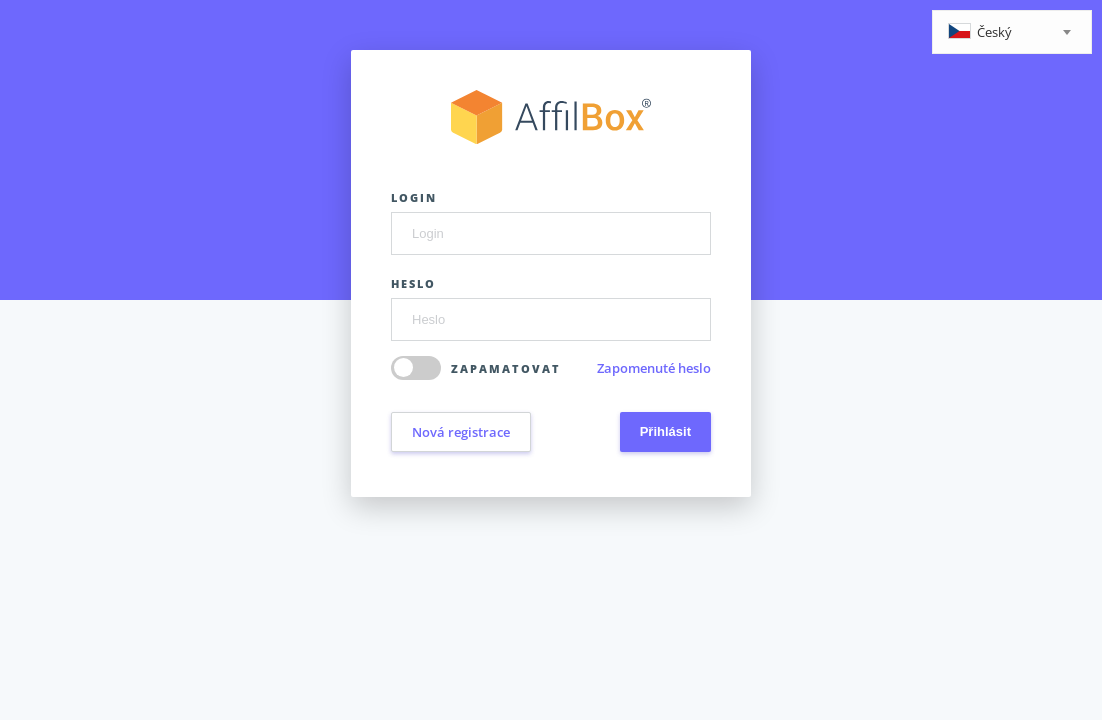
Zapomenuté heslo (654, 368)
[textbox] (1012, 33)
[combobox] (1012, 32)
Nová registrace (461, 432)
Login (414, 197)
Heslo (413, 283)
